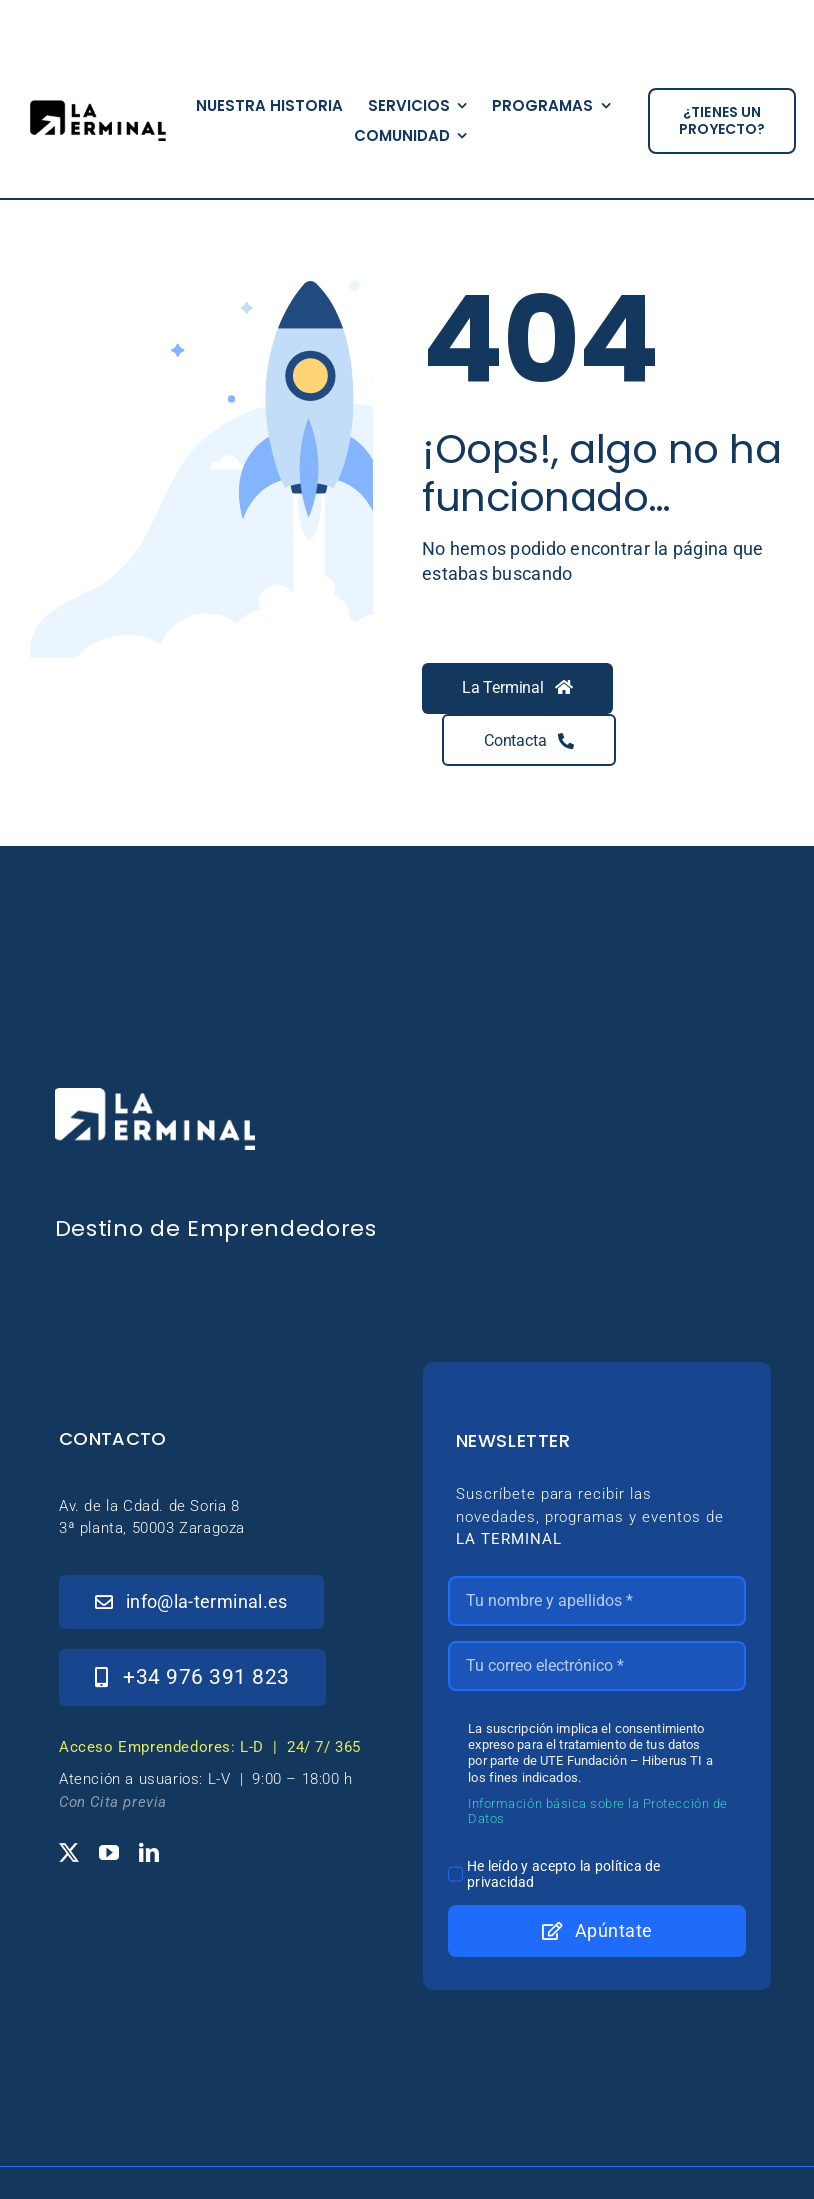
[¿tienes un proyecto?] (722, 121)
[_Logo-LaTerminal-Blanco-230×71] (155, 1096)
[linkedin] (149, 1853)
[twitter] (69, 1853)
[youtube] (109, 1853)
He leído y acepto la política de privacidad (564, 1874)
